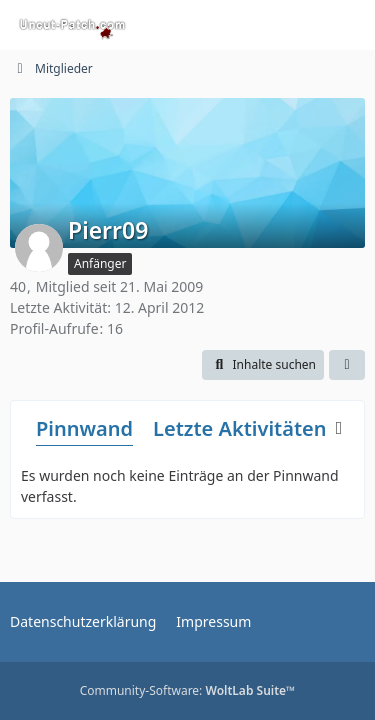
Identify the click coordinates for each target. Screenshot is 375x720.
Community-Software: (188, 690)
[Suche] (249, 25)
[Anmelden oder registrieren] (299, 25)
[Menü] (349, 25)
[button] (263, 365)
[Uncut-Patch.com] (73, 25)
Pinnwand (84, 428)
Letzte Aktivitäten (239, 428)
